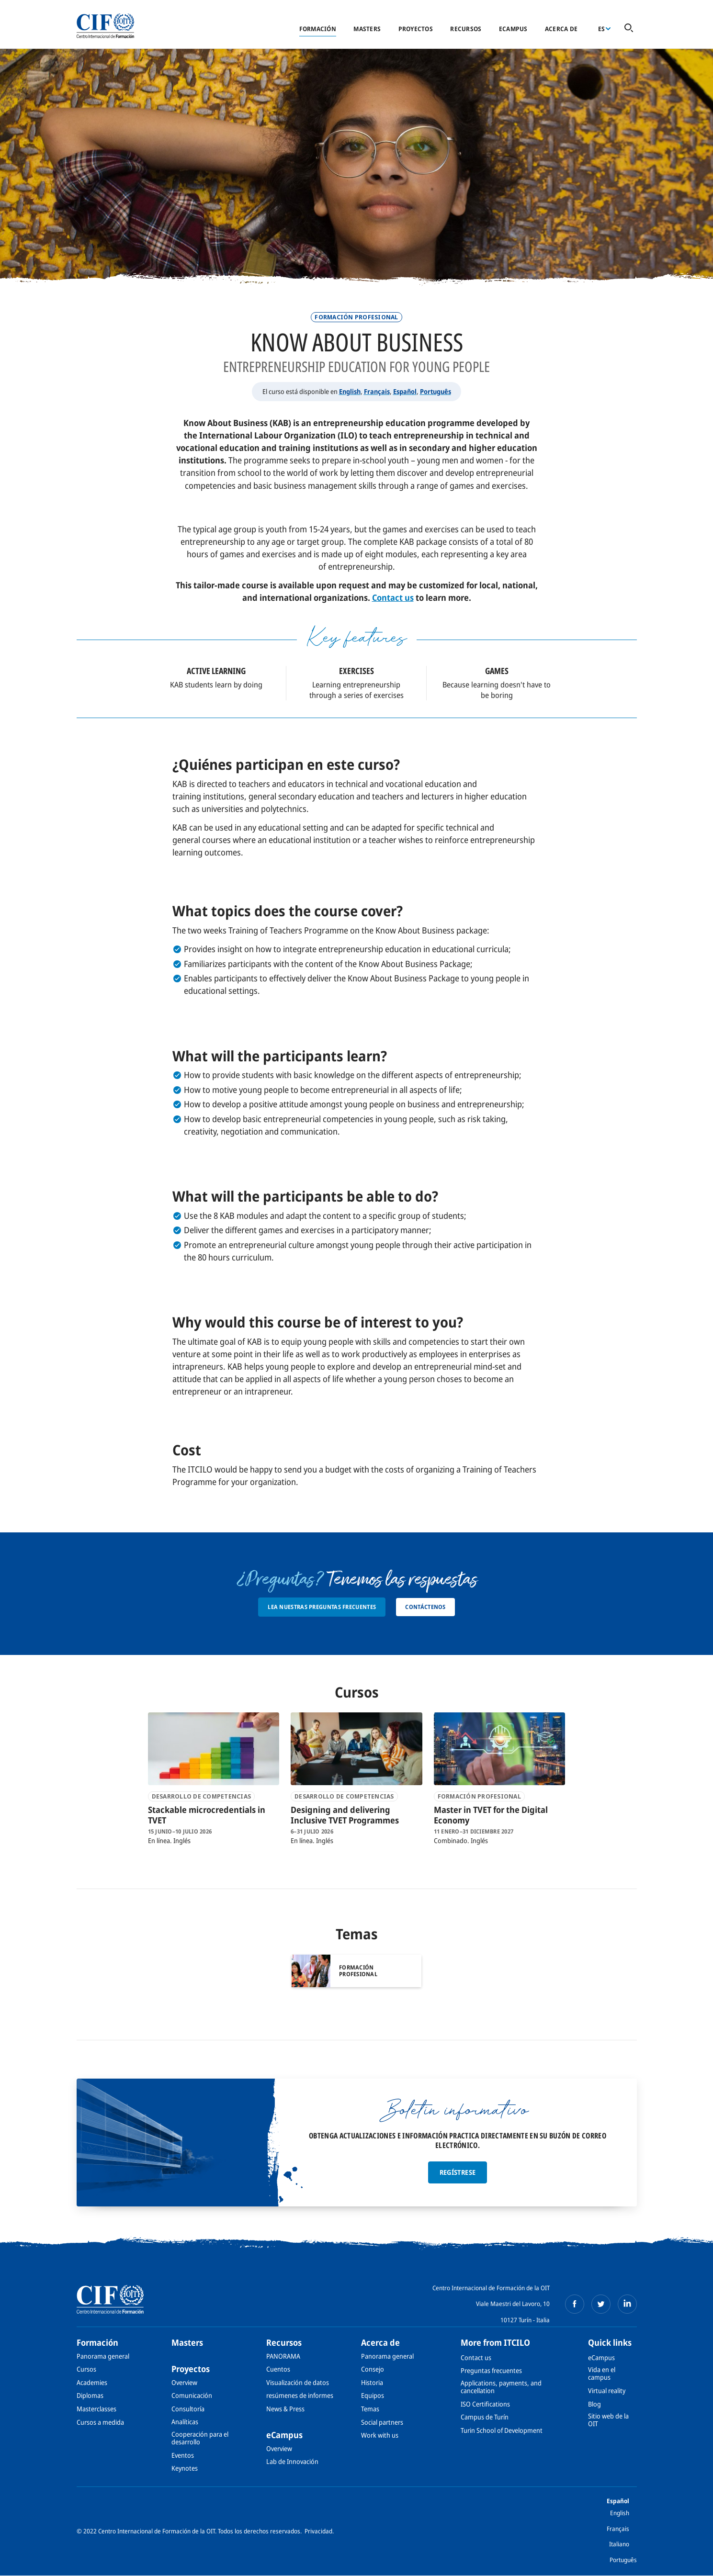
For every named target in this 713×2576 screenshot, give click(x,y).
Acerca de (561, 28)
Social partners (382, 2422)
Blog (594, 2403)
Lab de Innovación (292, 2461)
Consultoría (187, 2408)
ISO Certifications (485, 2403)
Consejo (372, 2369)
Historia (372, 2382)
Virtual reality (606, 2390)
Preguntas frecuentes (491, 2370)
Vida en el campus (601, 2373)
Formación (317, 28)
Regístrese (458, 2172)
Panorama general (103, 2356)
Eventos (182, 2455)
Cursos (86, 2369)
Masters (367, 28)
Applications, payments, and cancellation (501, 2386)
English (350, 391)
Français (377, 391)
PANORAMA (283, 2356)
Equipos (372, 2395)
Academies (92, 2382)
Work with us (379, 2435)
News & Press (285, 2408)
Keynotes (184, 2468)
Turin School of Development (502, 2430)
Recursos (465, 28)
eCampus (513, 28)
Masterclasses (96, 2408)
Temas (370, 2408)
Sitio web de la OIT (608, 2419)
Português (435, 391)
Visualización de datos (297, 2382)
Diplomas (90, 2395)
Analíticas (184, 2421)
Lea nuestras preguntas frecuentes (322, 1607)
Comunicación (191, 2395)
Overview (184, 2382)
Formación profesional (356, 317)
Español (405, 391)
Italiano (619, 2544)
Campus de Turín (485, 2416)
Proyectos (415, 28)
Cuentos (278, 2369)
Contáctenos (425, 1607)
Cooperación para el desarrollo (199, 2438)
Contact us (393, 597)
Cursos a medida (100, 2422)
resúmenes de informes (299, 2395)
